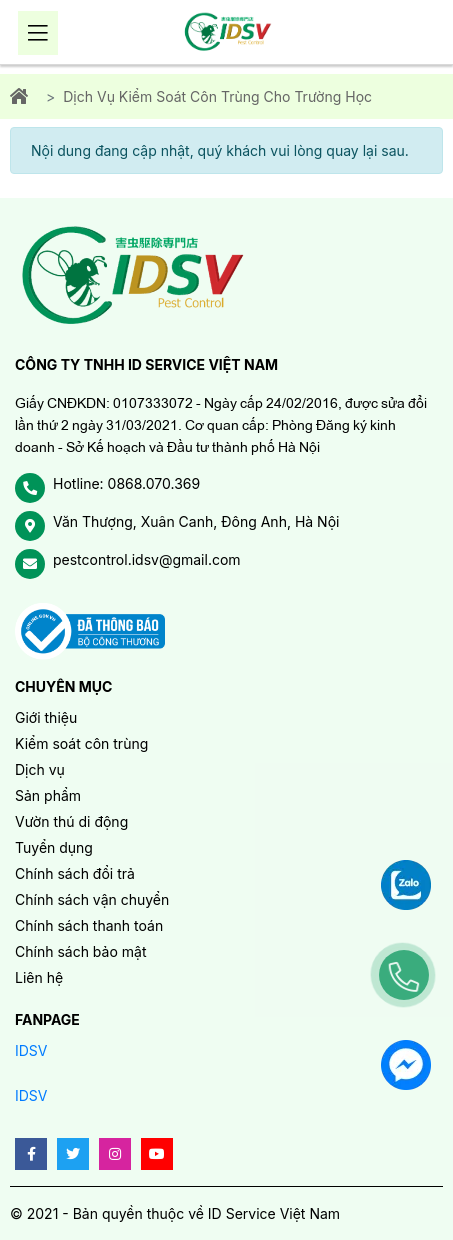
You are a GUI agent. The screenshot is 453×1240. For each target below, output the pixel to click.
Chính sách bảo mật (80, 951)
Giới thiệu (46, 717)
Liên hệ (39, 977)
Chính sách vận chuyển (92, 899)
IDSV (31, 1050)
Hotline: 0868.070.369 (126, 483)
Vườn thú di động (71, 821)
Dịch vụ (40, 769)
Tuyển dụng (54, 847)
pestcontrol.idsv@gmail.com (147, 559)
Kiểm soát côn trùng (81, 743)
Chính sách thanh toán (89, 925)
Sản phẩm (48, 795)
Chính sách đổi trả (75, 873)
